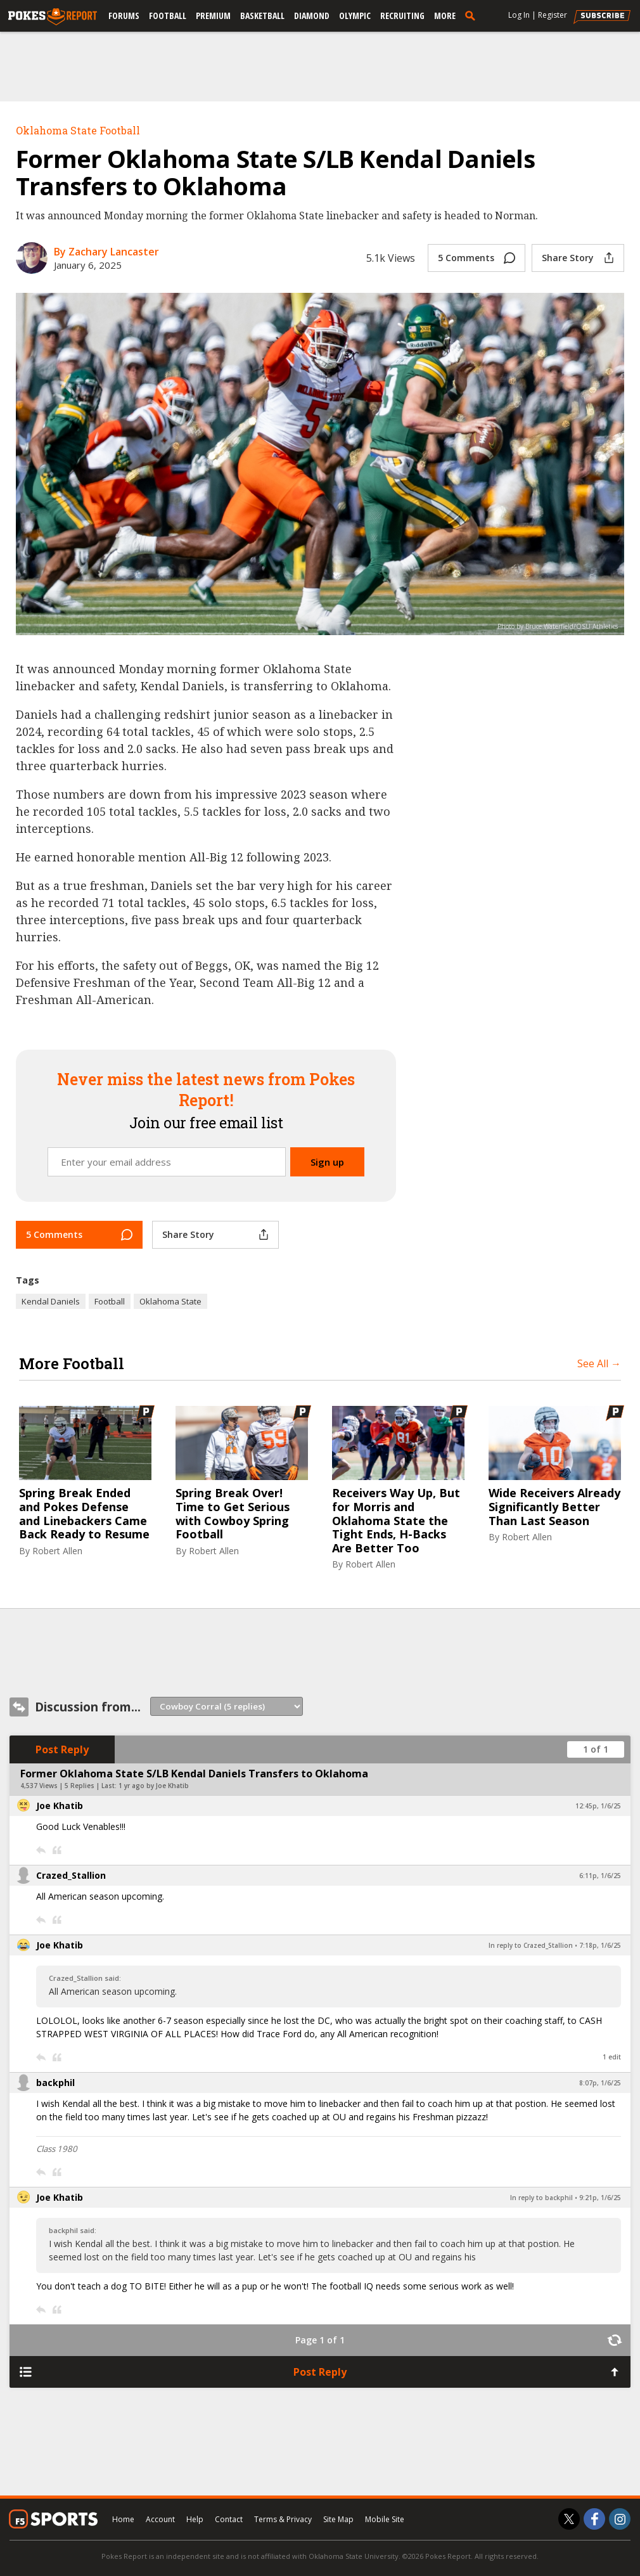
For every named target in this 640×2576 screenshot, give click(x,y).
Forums (123, 16)
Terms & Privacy (283, 2519)
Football (167, 16)
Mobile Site (384, 2519)
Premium (213, 16)
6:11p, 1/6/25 (600, 1875)
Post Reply (62, 1749)
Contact (229, 2519)
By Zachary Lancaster (106, 252)
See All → (599, 1363)
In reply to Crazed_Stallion (531, 1945)
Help (194, 2519)
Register (552, 15)
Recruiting (402, 16)
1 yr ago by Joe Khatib (153, 1785)
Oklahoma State (170, 1301)
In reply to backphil (541, 2197)
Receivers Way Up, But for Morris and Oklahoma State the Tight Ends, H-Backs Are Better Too (396, 1520)
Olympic (355, 16)
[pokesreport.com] (52, 17)
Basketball (262, 16)
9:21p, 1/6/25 (600, 2197)
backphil (55, 2083)
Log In (519, 15)
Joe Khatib (59, 1806)
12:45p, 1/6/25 (598, 1805)
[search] (472, 15)
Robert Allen (57, 1551)
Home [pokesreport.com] (123, 2519)
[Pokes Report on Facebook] (594, 2519)
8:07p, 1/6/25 (600, 2082)
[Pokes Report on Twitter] (569, 2519)
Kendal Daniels (51, 1301)
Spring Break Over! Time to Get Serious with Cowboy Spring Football (233, 1513)
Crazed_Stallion (71, 1875)
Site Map (338, 2519)
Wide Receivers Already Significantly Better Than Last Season (554, 1507)
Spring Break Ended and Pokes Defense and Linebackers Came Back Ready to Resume (84, 1513)
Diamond (312, 16)
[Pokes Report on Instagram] (619, 2519)
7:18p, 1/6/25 (600, 1945)
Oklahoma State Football (78, 130)
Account (160, 2519)
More (445, 16)
